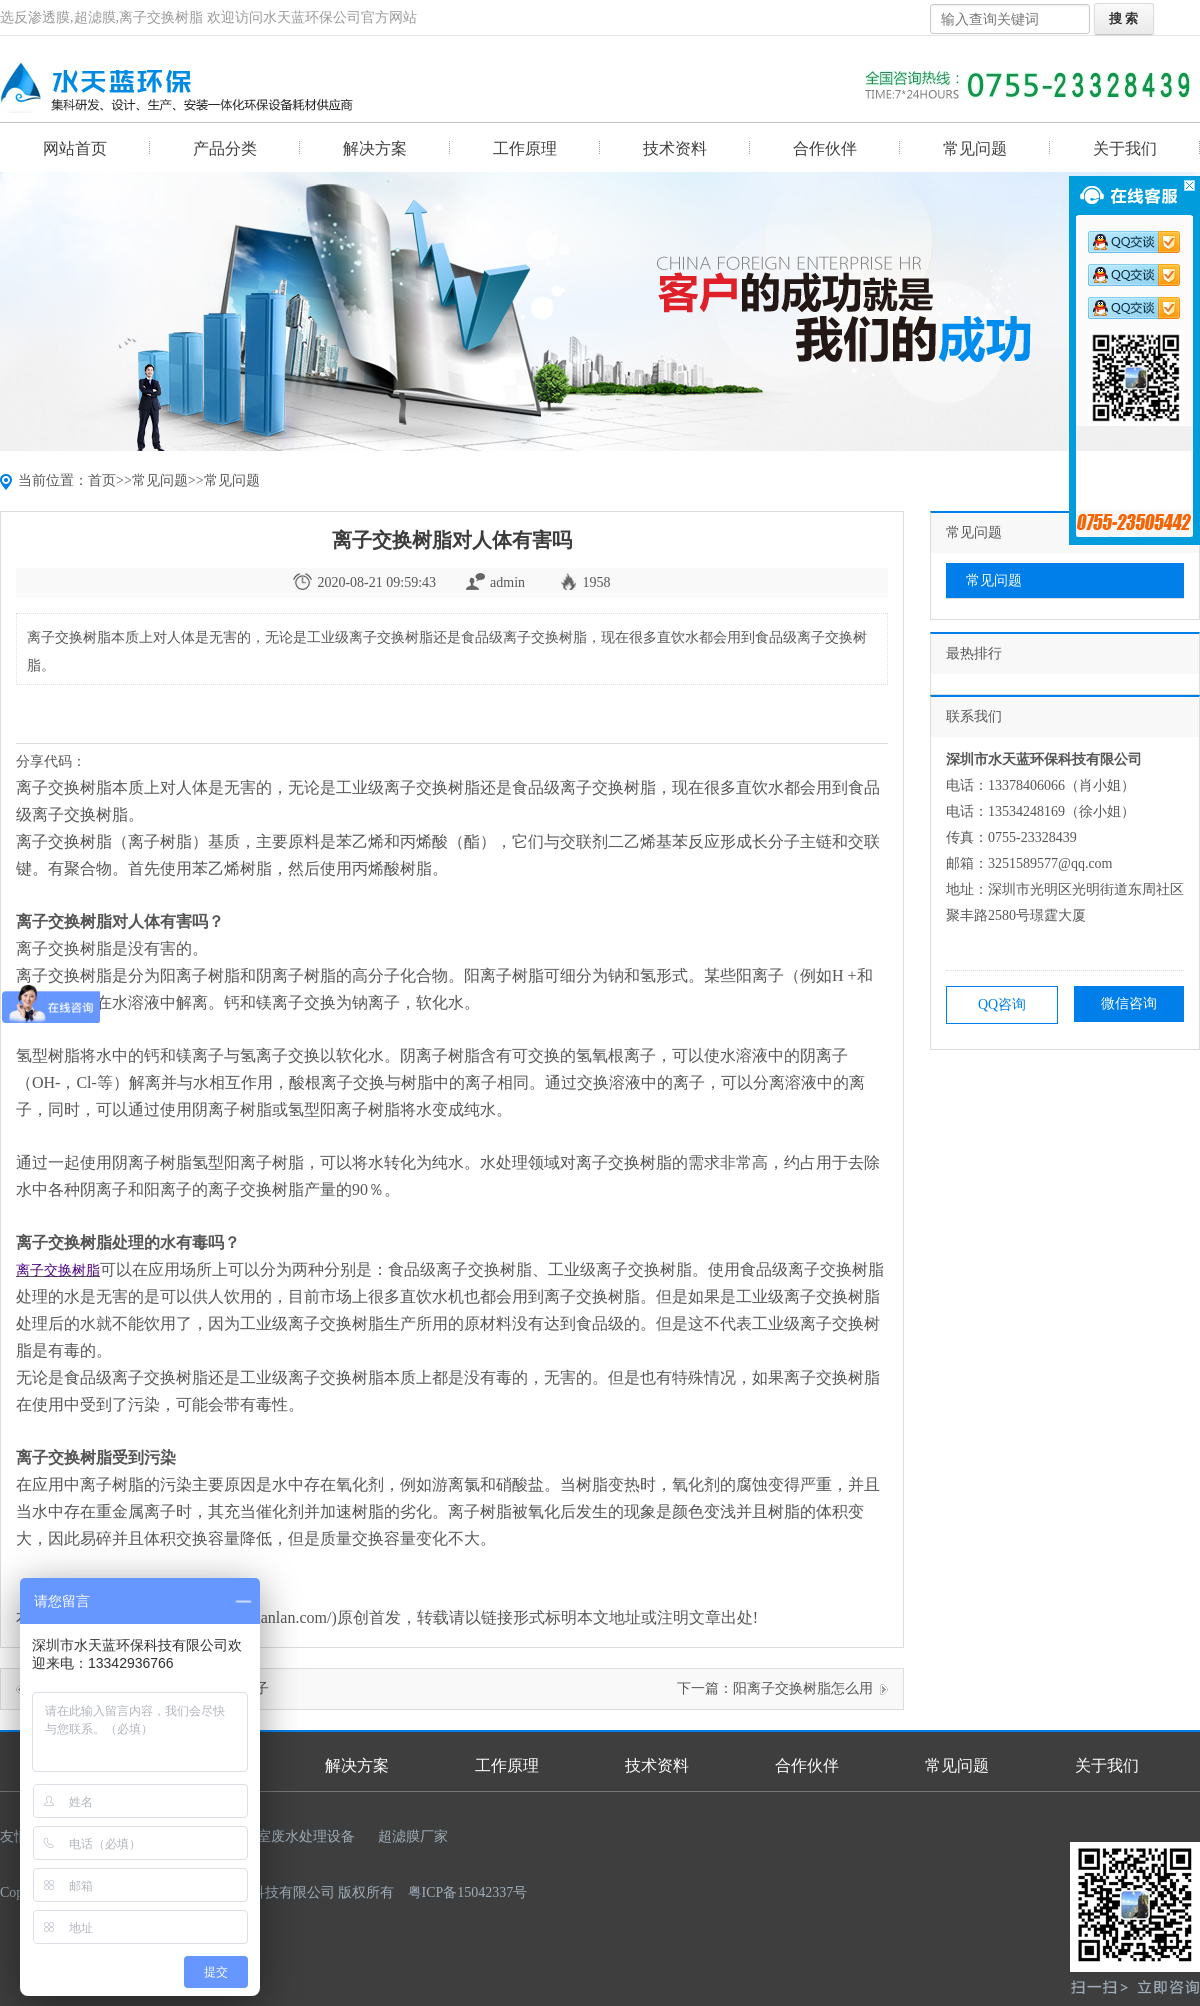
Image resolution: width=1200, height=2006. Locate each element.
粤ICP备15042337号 (468, 1892)
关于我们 (1125, 148)
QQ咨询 (1002, 1004)
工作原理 (525, 148)
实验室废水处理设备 (292, 1836)
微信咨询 (1129, 1003)
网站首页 (75, 148)
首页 (102, 480)
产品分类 (225, 148)
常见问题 (975, 148)
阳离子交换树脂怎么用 (803, 1688)
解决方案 (375, 148)
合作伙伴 (825, 148)
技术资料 (675, 148)
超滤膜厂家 (413, 1836)
